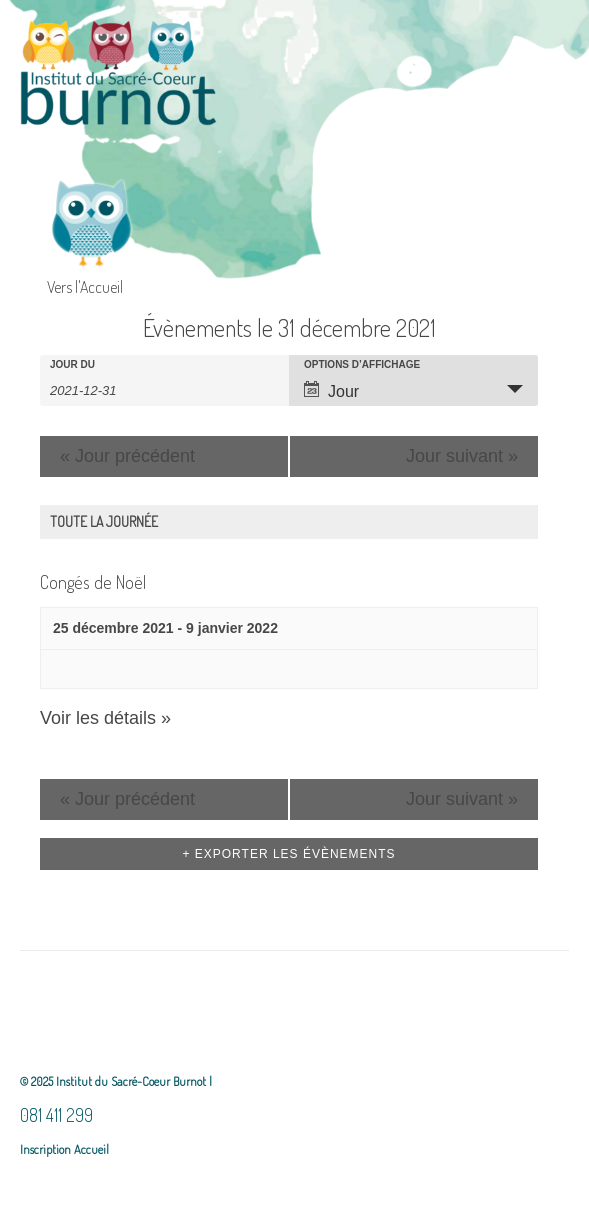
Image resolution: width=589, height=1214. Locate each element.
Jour (331, 390)
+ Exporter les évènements (288, 854)
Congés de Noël (93, 582)
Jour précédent (127, 456)
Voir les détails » (105, 718)
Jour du (72, 365)
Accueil (90, 1149)
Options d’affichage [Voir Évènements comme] (362, 365)
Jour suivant (462, 456)
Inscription (45, 1149)
